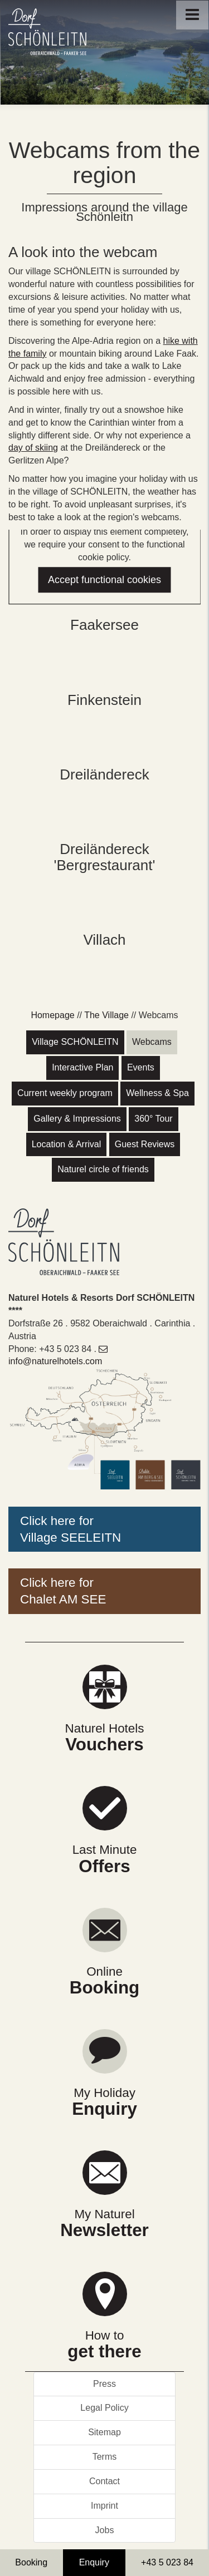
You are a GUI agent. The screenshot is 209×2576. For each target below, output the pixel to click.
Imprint (104, 2505)
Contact (104, 2481)
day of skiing (33, 447)
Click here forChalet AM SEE (63, 1591)
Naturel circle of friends (103, 1169)
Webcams (152, 1042)
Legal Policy (104, 2407)
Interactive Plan (82, 1067)
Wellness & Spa (157, 1093)
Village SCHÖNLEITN (75, 1042)
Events (140, 1067)
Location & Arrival (66, 1144)
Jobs (104, 2530)
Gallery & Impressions (77, 1118)
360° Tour (153, 1118)
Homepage (52, 1015)
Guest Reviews (145, 1144)
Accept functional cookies (104, 579)
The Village (106, 1015)
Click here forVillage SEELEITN (70, 1529)
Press (104, 2384)
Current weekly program (65, 1093)
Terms (105, 2456)
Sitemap (104, 2432)
